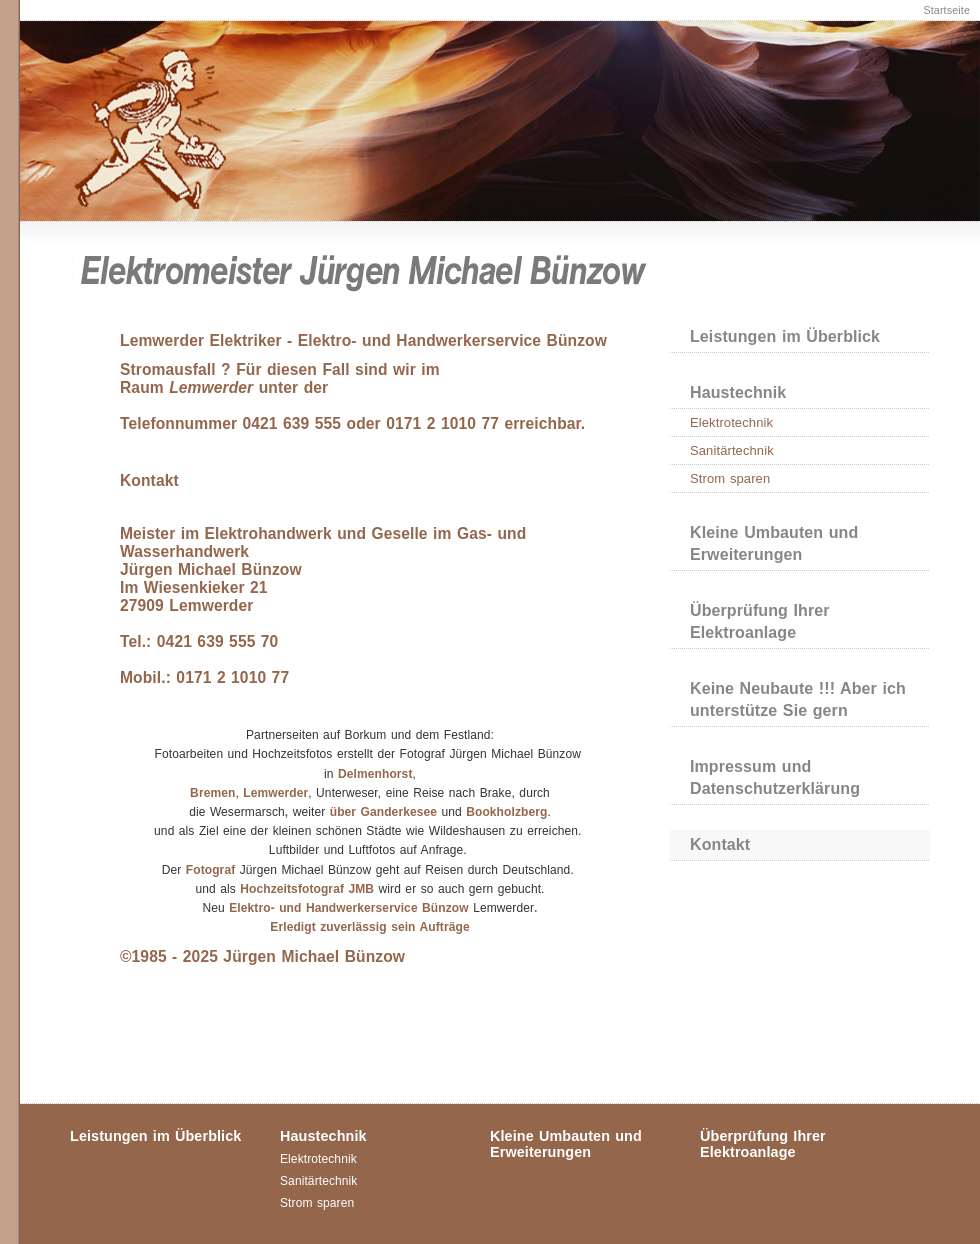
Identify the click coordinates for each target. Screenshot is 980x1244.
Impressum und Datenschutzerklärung (775, 777)
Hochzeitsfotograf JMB (309, 889)
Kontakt (720, 844)
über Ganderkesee (383, 812)
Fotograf (210, 870)
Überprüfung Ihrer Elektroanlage (760, 621)
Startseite (946, 10)
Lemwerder (275, 793)
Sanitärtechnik (732, 450)
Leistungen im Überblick (785, 336)
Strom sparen (730, 478)
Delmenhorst (375, 774)
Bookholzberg (506, 812)
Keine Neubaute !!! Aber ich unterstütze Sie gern (798, 699)
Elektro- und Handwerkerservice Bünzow (349, 908)
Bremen (212, 793)
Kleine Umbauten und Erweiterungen (774, 543)
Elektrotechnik (731, 422)
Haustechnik (738, 392)
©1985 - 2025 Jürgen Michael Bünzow (262, 956)
